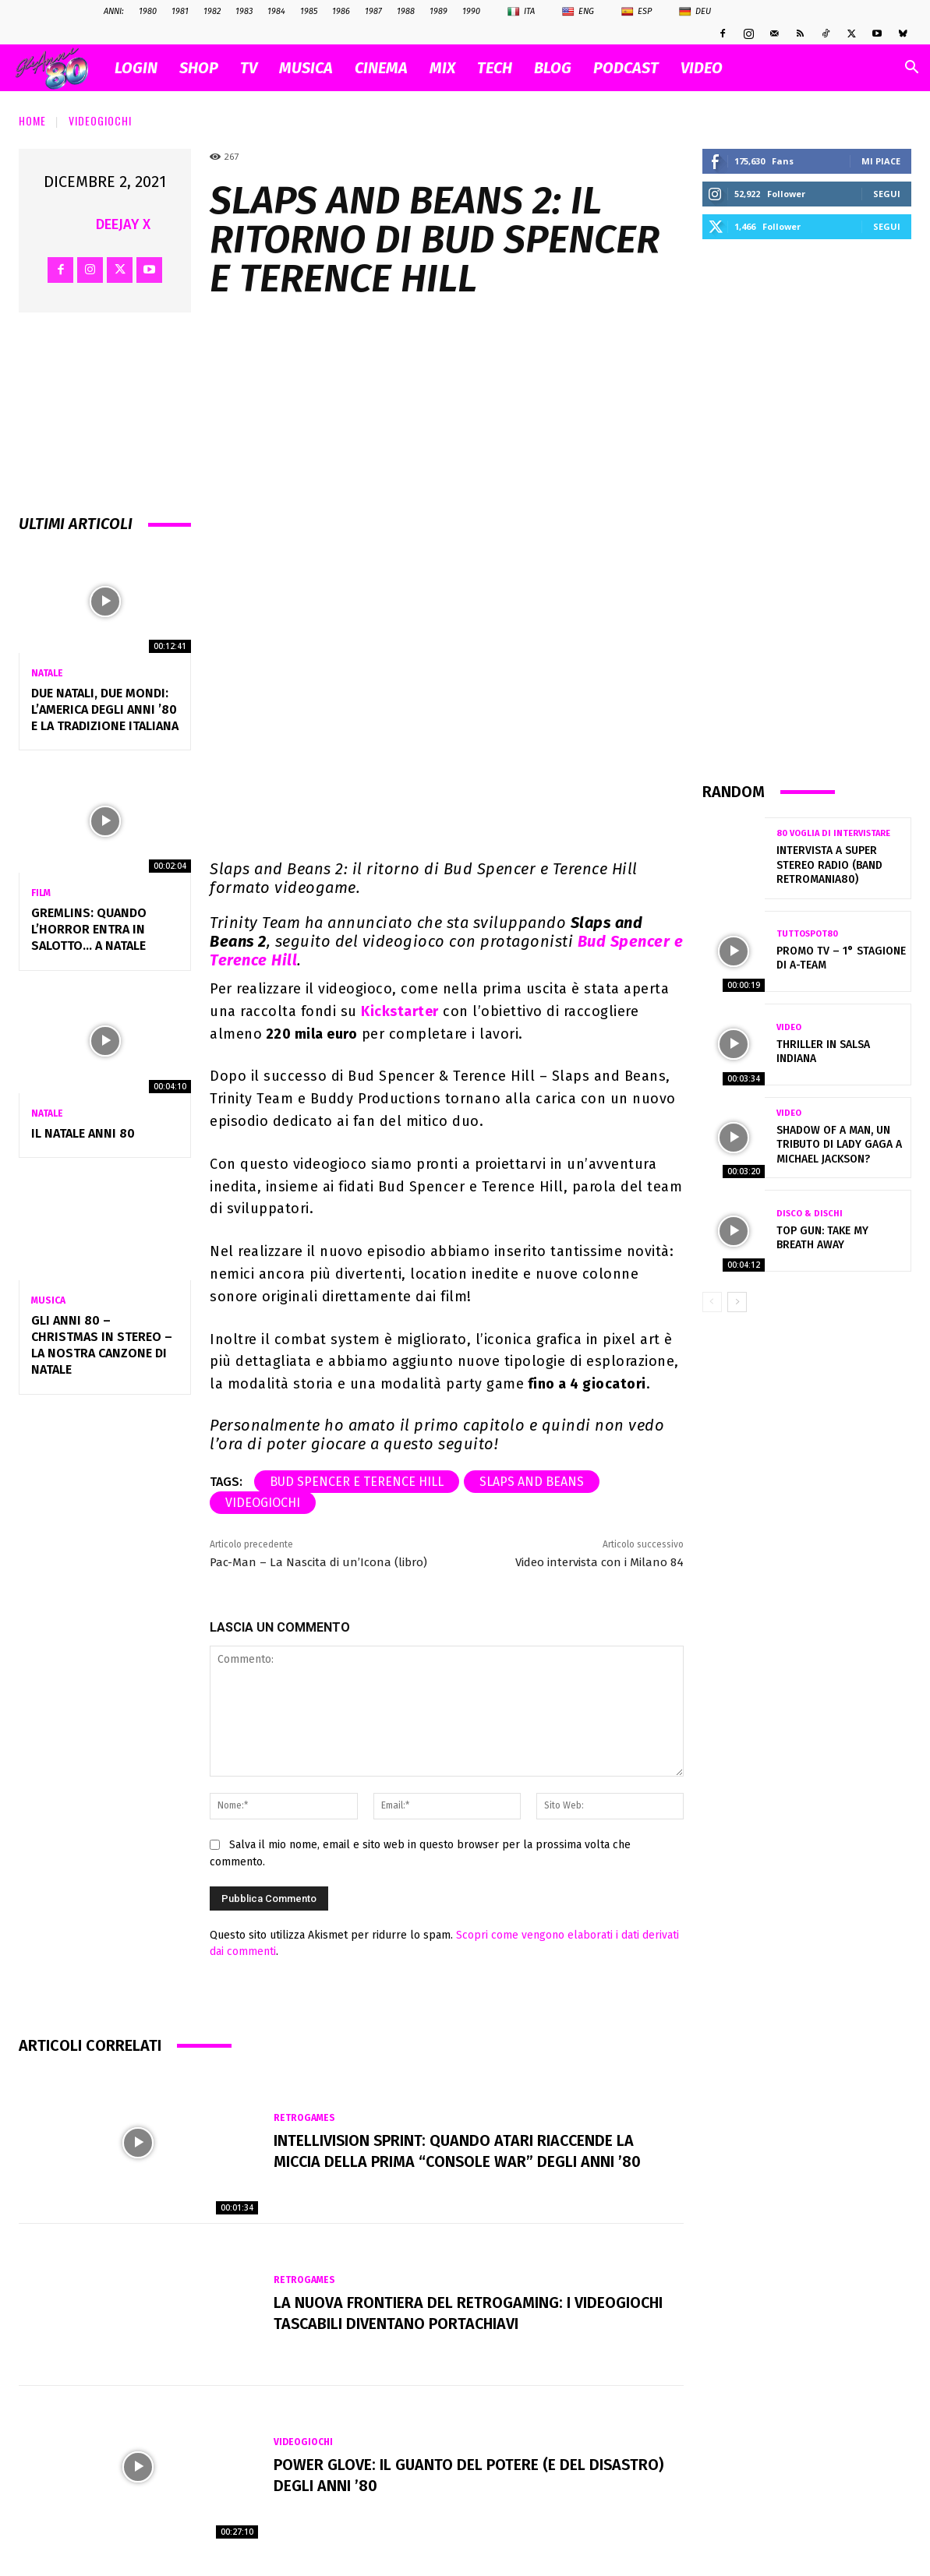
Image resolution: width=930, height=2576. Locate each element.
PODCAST (626, 67)
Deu (695, 11)
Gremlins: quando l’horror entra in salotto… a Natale (89, 929)
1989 (438, 11)
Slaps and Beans (531, 1481)
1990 (471, 11)
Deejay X (123, 224)
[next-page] (737, 1302)
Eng (578, 11)
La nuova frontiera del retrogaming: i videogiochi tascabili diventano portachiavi (469, 2313)
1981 (180, 11)
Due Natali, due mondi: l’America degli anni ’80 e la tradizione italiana (105, 709)
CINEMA (381, 67)
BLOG (552, 67)
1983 (244, 11)
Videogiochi (100, 120)
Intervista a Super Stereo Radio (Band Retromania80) (829, 864)
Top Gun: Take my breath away (822, 1237)
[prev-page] (712, 1302)
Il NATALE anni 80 (83, 1133)
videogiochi (262, 1502)
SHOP (198, 67)
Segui (886, 193)
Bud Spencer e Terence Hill (357, 1481)
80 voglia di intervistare (833, 833)
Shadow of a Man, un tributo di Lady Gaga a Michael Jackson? (839, 1144)
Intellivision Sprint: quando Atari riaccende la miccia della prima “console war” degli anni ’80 (459, 2151)
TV (248, 67)
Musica (48, 1300)
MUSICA (306, 67)
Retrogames (304, 2118)
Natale (47, 673)
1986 (341, 11)
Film (41, 893)
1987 (373, 11)
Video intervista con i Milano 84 (599, 1562)
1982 (212, 11)
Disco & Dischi (809, 1213)
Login (136, 67)
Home (32, 120)
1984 (276, 11)
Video (788, 1027)
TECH (494, 67)
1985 (308, 11)
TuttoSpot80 (807, 934)
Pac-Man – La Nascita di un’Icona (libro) (318, 1562)
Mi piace (880, 161)
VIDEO (702, 67)
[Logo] (60, 68)
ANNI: (114, 11)
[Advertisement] (806, 509)
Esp (636, 11)
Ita (521, 11)
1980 (148, 11)
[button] (911, 69)
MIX (442, 67)
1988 (406, 11)
